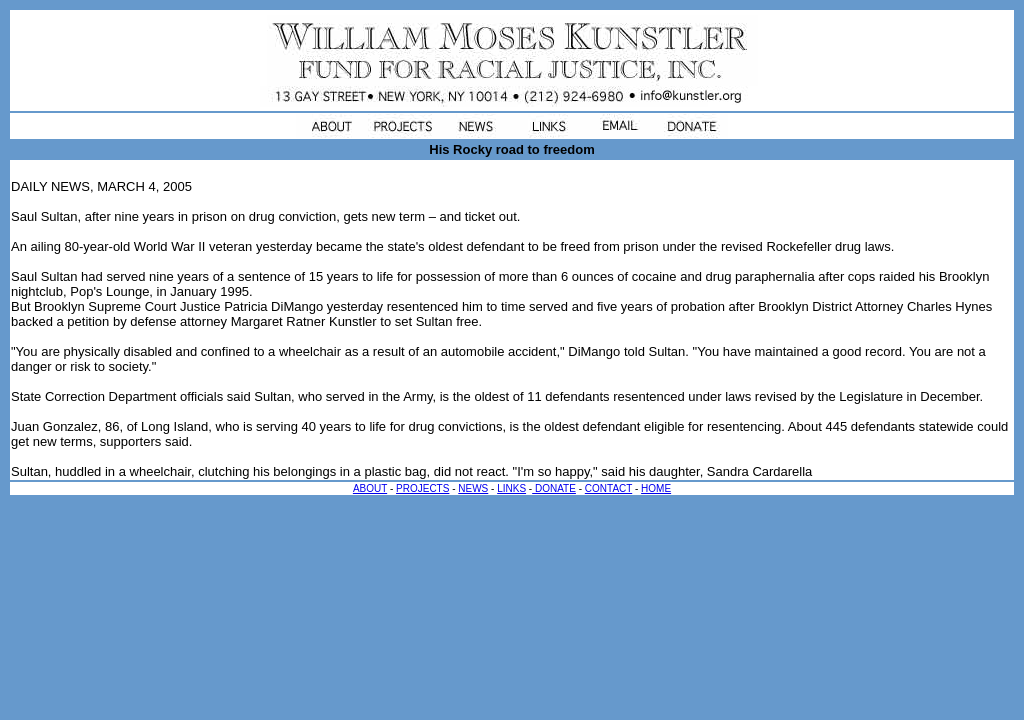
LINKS (511, 488)
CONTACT (608, 488)
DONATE (554, 488)
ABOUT (370, 488)
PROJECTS (422, 488)
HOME (656, 488)
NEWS (473, 488)
